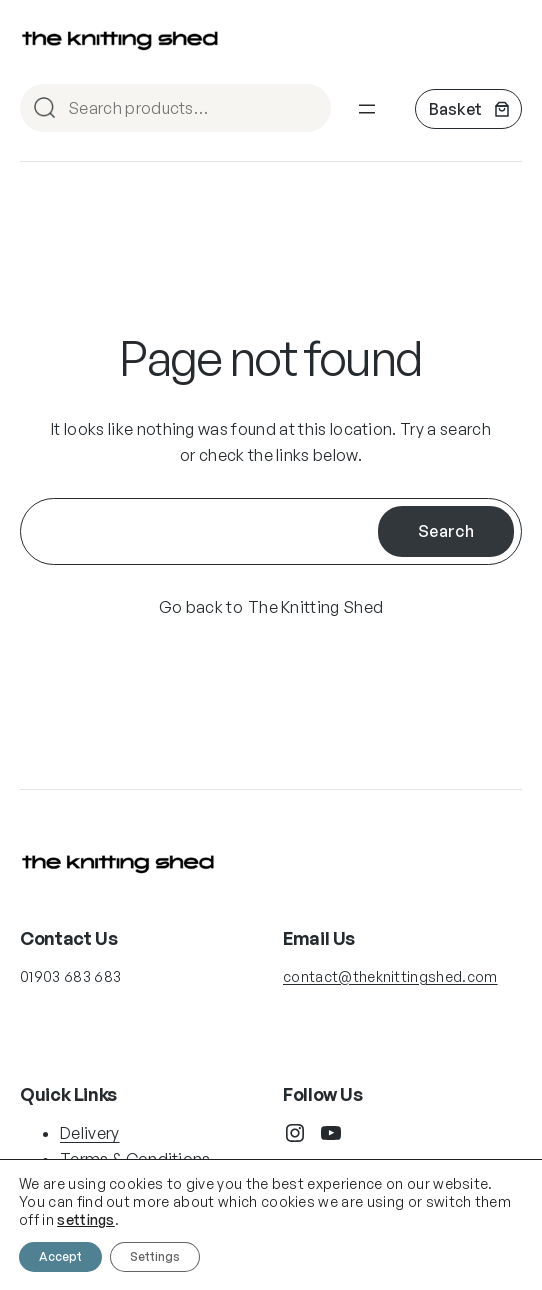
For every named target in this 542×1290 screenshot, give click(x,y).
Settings (155, 1256)
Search (307, 109)
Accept (60, 1256)
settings (86, 1219)
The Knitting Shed (315, 607)
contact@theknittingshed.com (390, 976)
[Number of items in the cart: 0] (468, 109)
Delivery (90, 1133)
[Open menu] (367, 109)
